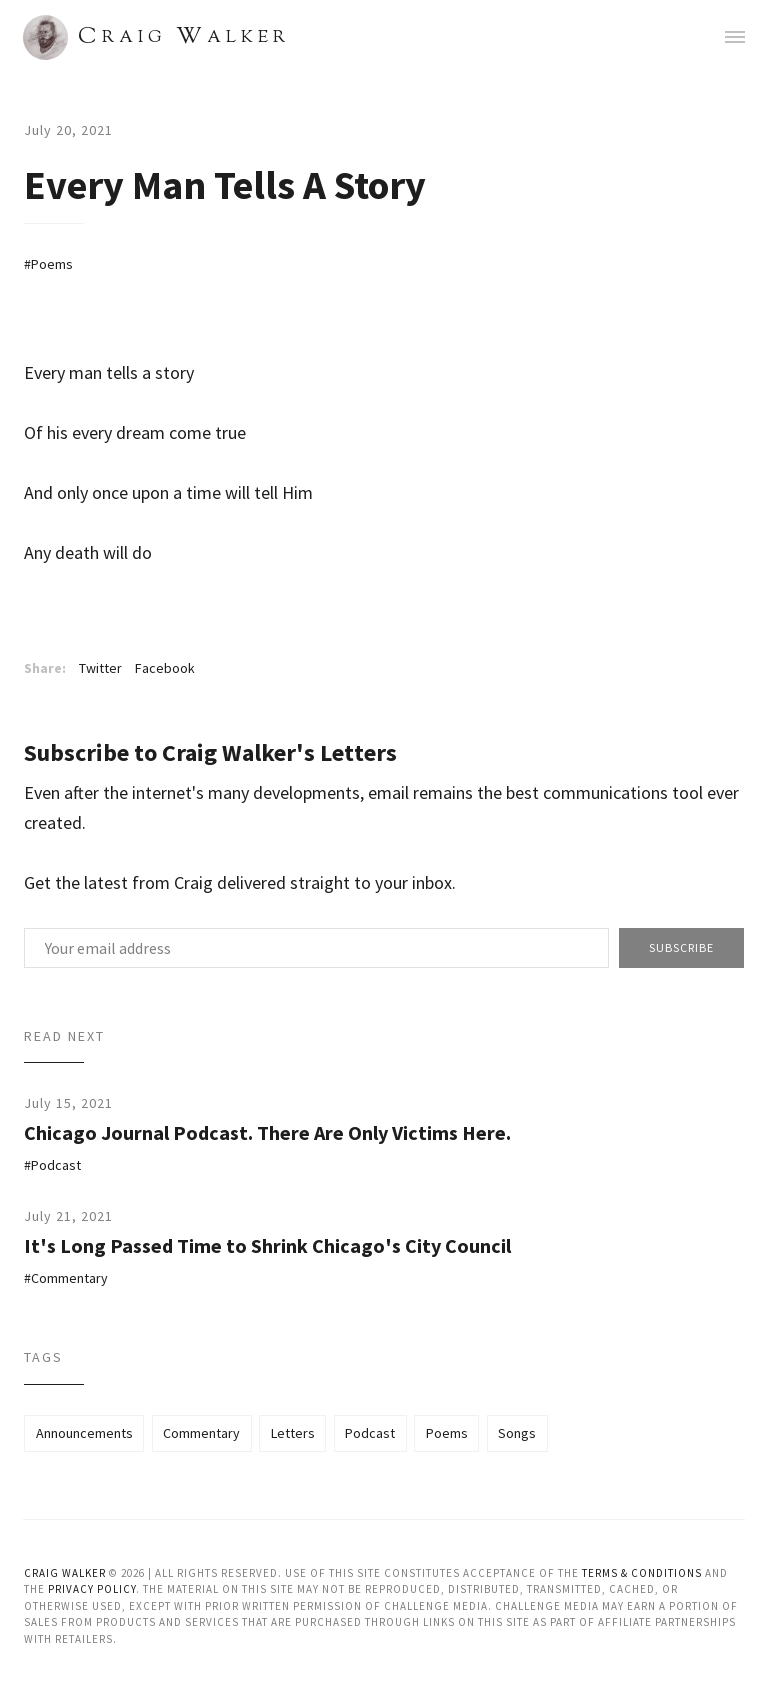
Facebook (165, 668)
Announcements (84, 1433)
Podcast (56, 1165)
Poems (52, 264)
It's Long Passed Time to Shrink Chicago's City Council (267, 1245)
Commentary (69, 1278)
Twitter (100, 668)
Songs (517, 1433)
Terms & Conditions (642, 1573)
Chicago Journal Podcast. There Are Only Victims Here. (267, 1132)
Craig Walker (65, 1573)
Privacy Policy (92, 1589)
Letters (293, 1433)
